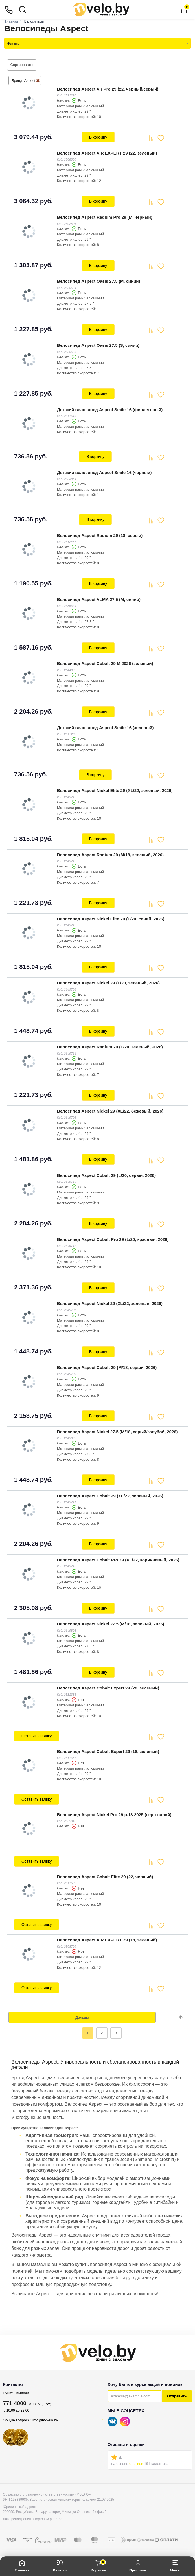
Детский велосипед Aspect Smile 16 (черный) (104, 472)
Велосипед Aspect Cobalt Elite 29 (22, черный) (105, 1876)
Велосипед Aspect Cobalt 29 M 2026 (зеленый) (105, 663)
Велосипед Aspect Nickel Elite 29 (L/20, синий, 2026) (110, 918)
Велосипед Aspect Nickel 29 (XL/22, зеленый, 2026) (110, 1303)
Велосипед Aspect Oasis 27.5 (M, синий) (98, 281)
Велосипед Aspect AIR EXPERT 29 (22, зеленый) (107, 153)
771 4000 (14, 2403)
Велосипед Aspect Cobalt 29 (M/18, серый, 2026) (107, 1367)
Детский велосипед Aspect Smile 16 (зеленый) (105, 727)
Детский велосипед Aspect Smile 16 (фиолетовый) (110, 409)
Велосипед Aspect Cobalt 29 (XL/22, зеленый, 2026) (110, 1495)
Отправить (177, 2396)
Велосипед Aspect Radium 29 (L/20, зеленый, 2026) (110, 1047)
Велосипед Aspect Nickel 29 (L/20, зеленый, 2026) (108, 982)
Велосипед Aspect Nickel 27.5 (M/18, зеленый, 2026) (110, 1623)
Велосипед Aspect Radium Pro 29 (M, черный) (104, 217)
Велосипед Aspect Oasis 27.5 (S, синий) (98, 345)
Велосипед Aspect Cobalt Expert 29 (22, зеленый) (108, 1688)
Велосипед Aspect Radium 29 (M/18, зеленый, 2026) (110, 854)
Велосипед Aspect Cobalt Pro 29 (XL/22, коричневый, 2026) (118, 1559)
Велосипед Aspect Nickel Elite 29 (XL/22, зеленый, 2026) (115, 790)
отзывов (136, 2463)
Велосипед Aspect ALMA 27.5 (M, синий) (99, 599)
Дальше (82, 2017)
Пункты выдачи (16, 2393)
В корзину (98, 137)
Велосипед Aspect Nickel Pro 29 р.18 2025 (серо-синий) (114, 1814)
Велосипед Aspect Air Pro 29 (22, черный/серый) (107, 89)
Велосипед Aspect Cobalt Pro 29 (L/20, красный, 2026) (113, 1239)
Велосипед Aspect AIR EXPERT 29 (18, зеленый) (107, 1940)
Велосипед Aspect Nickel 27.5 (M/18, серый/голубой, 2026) (117, 1431)
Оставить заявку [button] (36, 1736)
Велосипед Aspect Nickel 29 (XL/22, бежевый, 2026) (110, 1111)
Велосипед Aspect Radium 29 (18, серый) (100, 535)
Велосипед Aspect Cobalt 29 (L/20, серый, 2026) (106, 1175)
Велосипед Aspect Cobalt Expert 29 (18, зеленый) (108, 1751)
